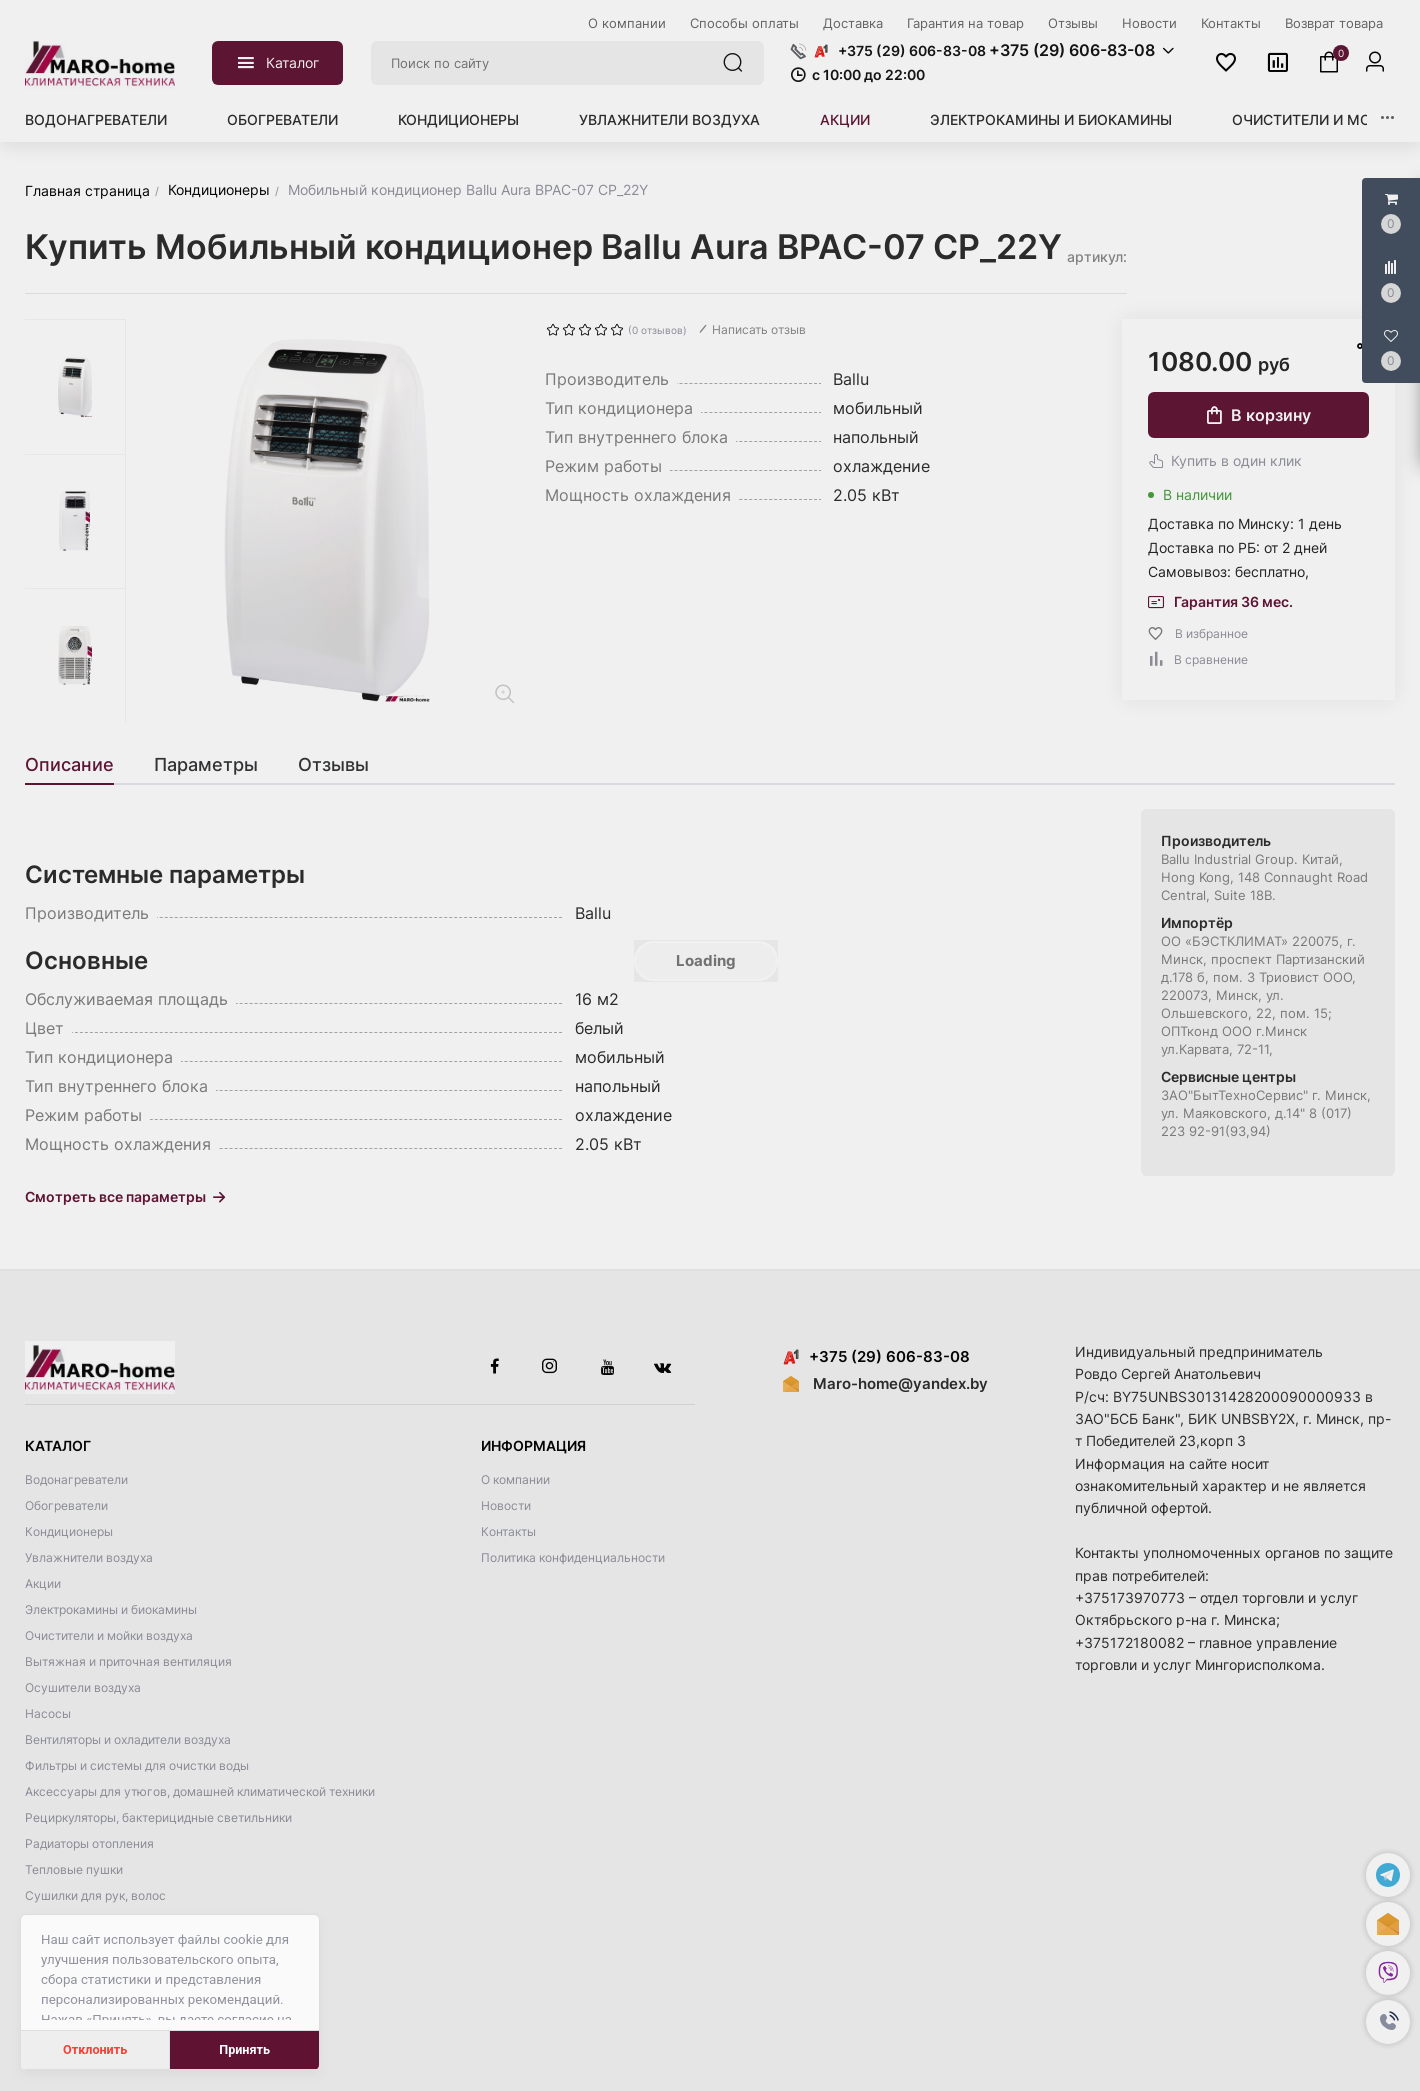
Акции (845, 119)
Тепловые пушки (74, 1869)
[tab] (79, 765)
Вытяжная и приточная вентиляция (128, 1661)
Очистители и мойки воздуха (109, 1635)
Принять (244, 2049)
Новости (506, 1505)
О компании (515, 1479)
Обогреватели (282, 119)
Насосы (48, 1713)
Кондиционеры (458, 119)
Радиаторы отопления (89, 1843)
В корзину (1259, 415)
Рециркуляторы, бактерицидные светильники (158, 1817)
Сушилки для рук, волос (95, 1895)
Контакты (508, 1531)
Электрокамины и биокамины (1051, 119)
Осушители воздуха (83, 1687)
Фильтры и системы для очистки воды (137, 1765)
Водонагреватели (96, 119)
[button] (1388, 2022)
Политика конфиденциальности (573, 1557)
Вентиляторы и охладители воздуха (128, 1739)
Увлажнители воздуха (669, 119)
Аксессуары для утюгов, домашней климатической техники (200, 1791)
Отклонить (95, 2049)
